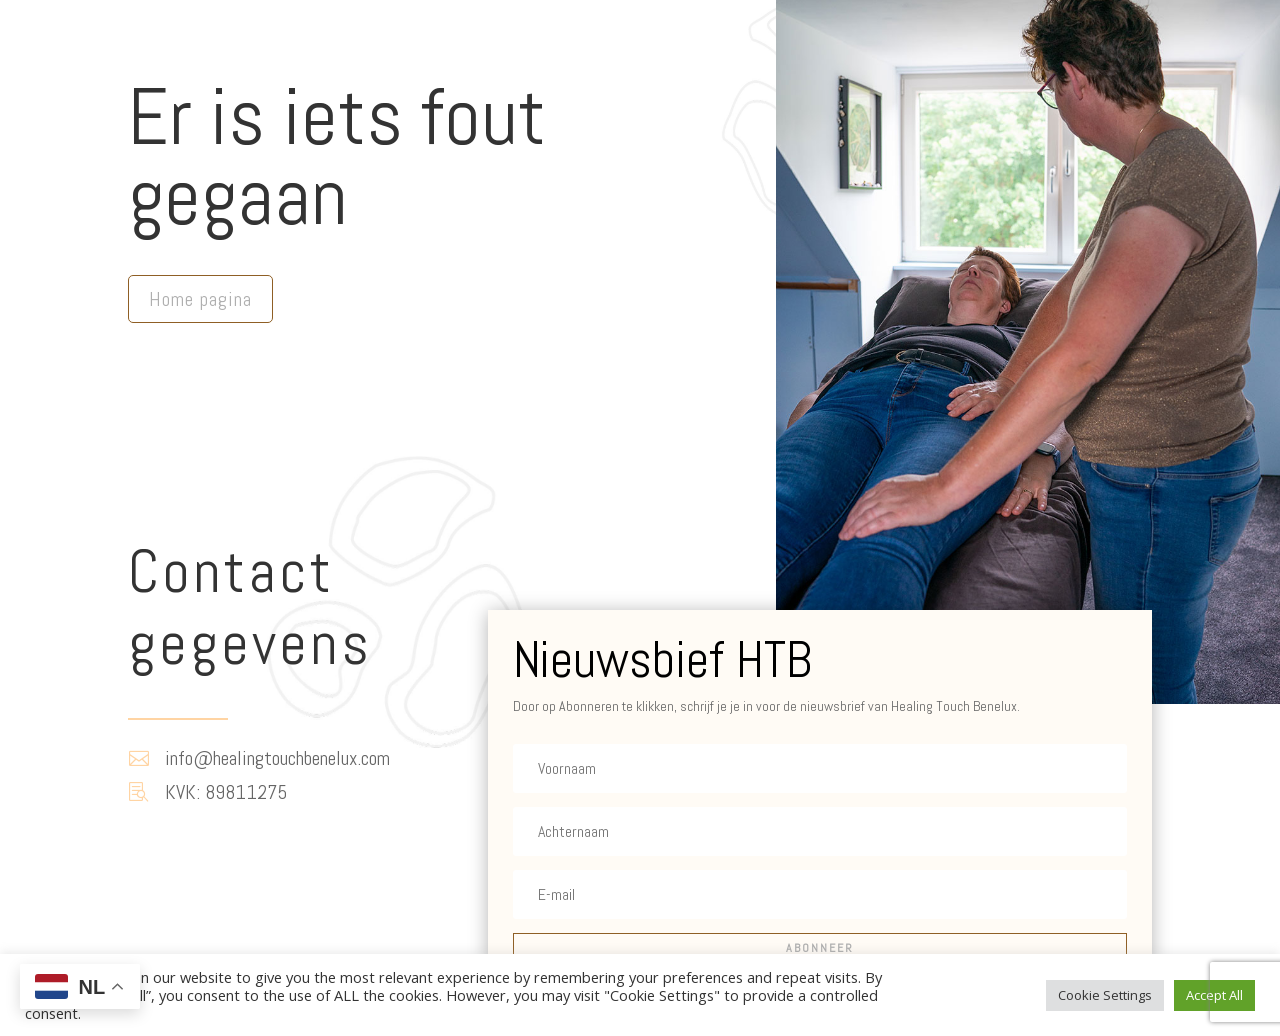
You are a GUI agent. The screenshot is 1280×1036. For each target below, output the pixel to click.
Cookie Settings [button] (1105, 995)
